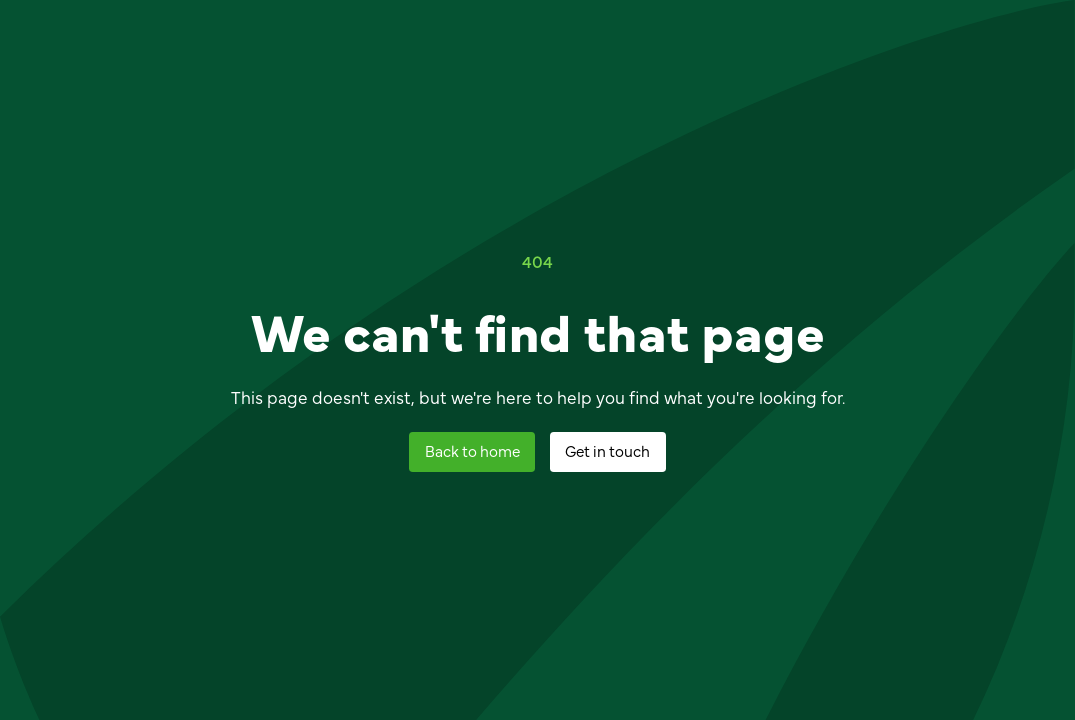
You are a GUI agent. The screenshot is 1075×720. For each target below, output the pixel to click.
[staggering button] (471, 452)
